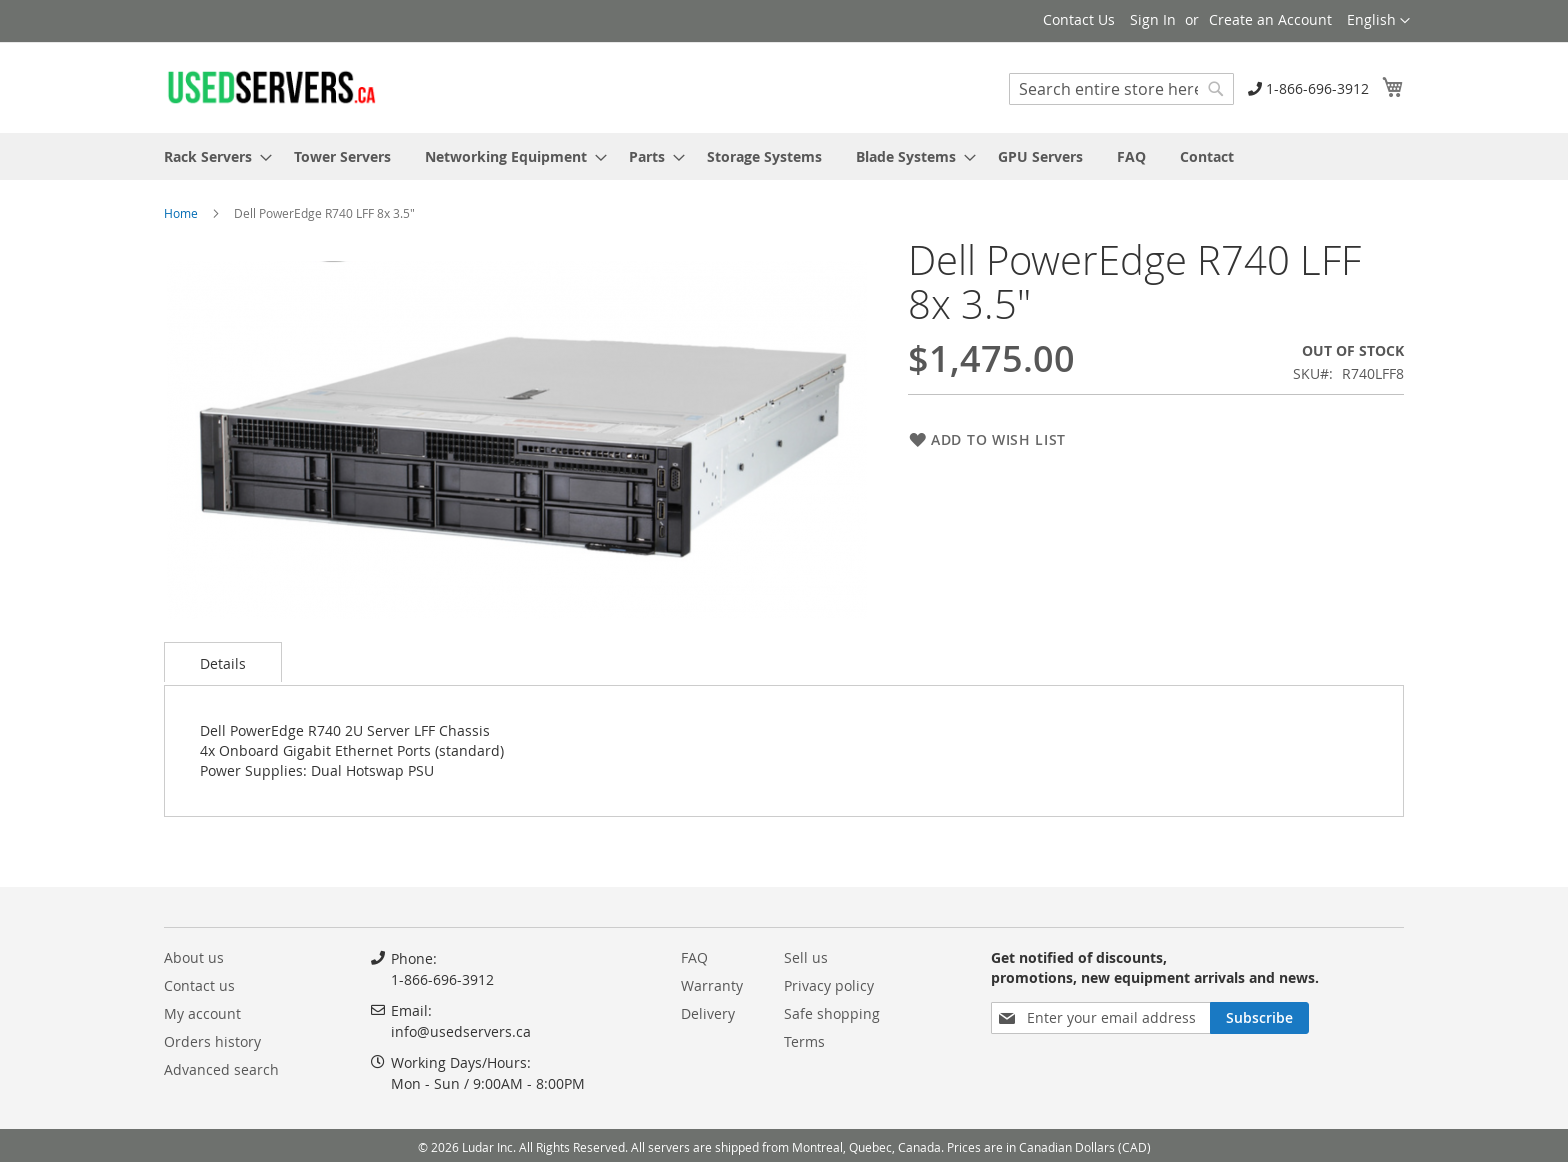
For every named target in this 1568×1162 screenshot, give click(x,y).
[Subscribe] (1259, 1018)
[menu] (784, 156)
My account (202, 1013)
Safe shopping (832, 1013)
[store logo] (271, 86)
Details (223, 663)
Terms (804, 1041)
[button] (1378, 21)
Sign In (1153, 19)
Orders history (212, 1041)
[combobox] (1121, 89)
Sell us (806, 957)
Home (181, 213)
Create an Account (1270, 19)
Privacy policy (829, 985)
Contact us (199, 985)
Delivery (708, 1013)
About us (194, 957)
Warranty (712, 985)
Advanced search (221, 1069)
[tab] (223, 662)
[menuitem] (212, 156)
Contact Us (1079, 19)
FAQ (694, 957)
